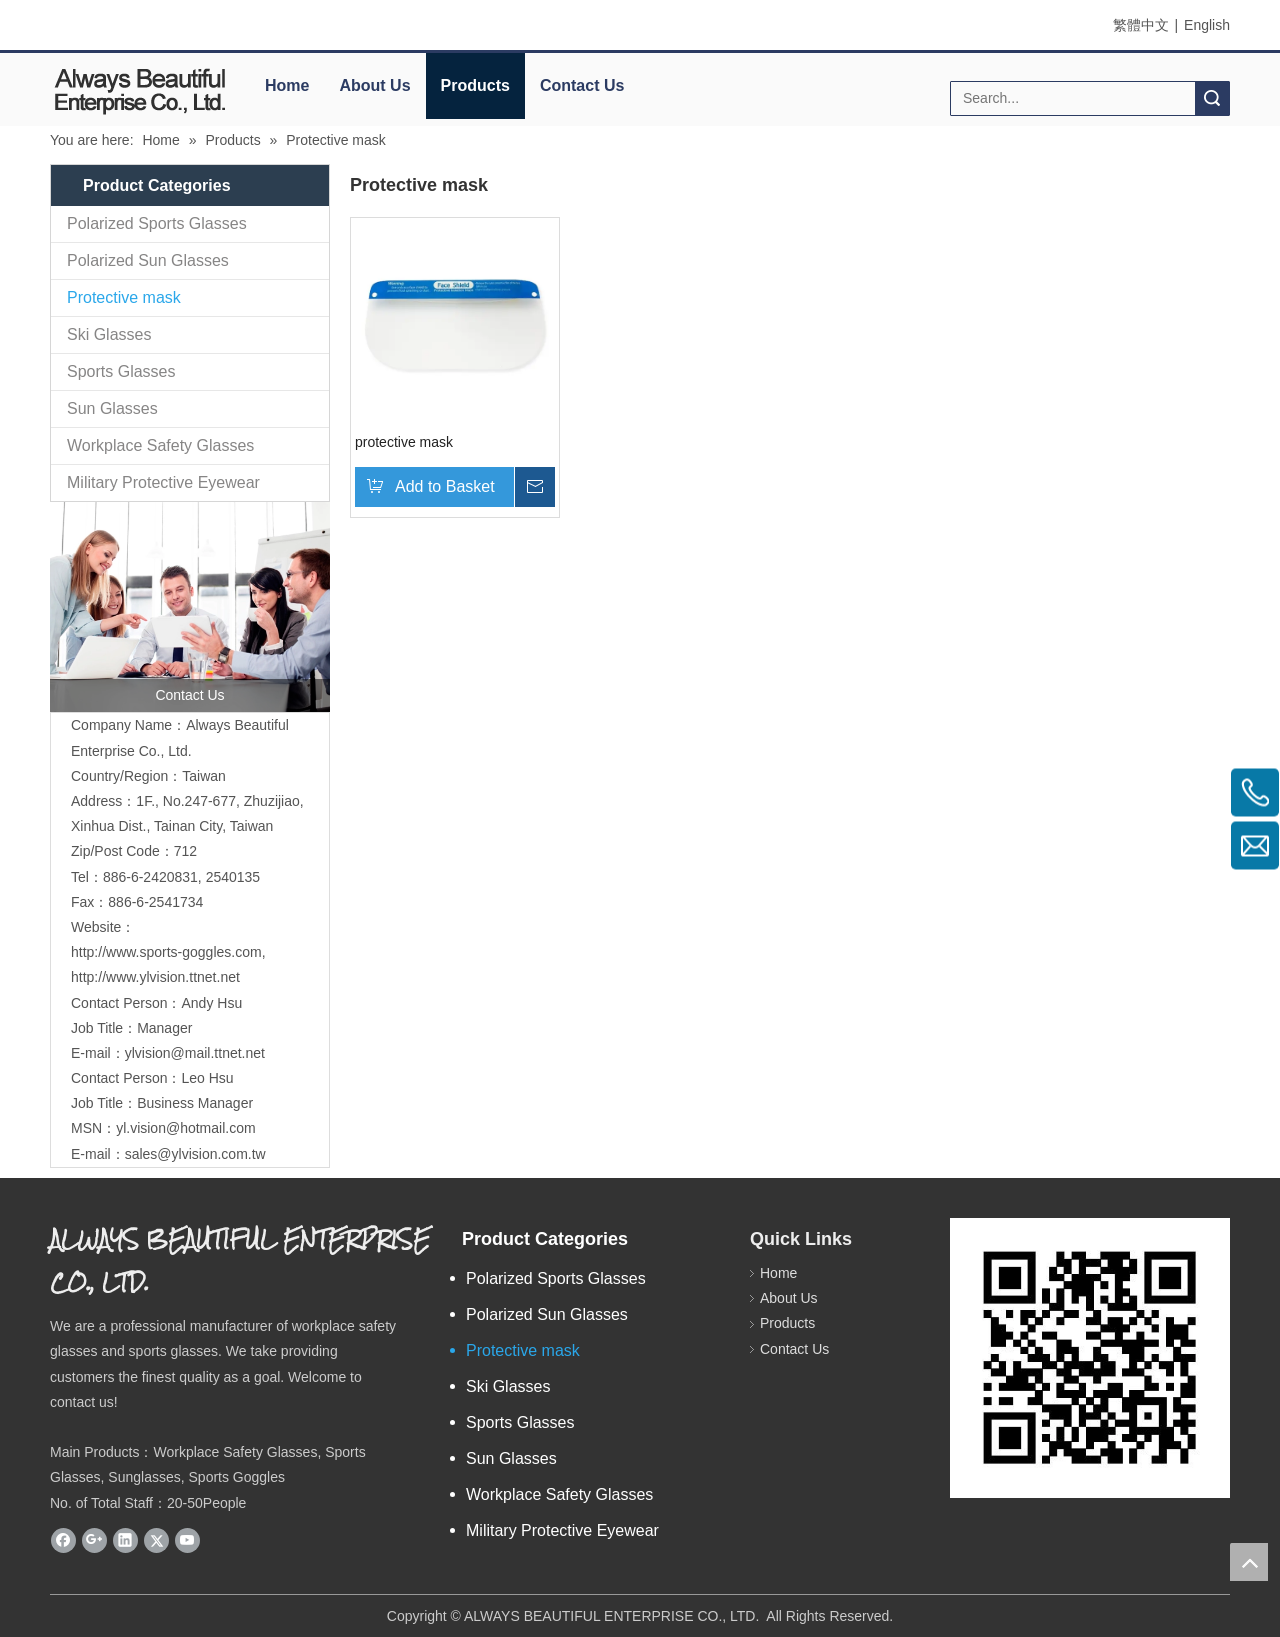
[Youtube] (187, 1540)
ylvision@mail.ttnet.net (195, 1053)
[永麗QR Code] (1090, 1358)
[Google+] (94, 1540)
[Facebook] (63, 1540)
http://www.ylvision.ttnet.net (155, 977)
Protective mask (124, 297)
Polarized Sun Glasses (148, 260)
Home (287, 85)
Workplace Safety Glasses (160, 445)
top (1249, 1562)
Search (1212, 98)
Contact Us (582, 85)
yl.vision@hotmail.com (185, 1128)
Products (475, 85)
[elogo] (140, 90)
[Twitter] (156, 1540)
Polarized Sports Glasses (157, 223)
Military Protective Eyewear (163, 482)
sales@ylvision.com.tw (195, 1154)
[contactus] (190, 607)
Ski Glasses (109, 334)
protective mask (404, 442)
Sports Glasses (121, 371)
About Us (374, 85)
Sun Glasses (112, 408)
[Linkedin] (125, 1540)
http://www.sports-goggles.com (166, 952)
